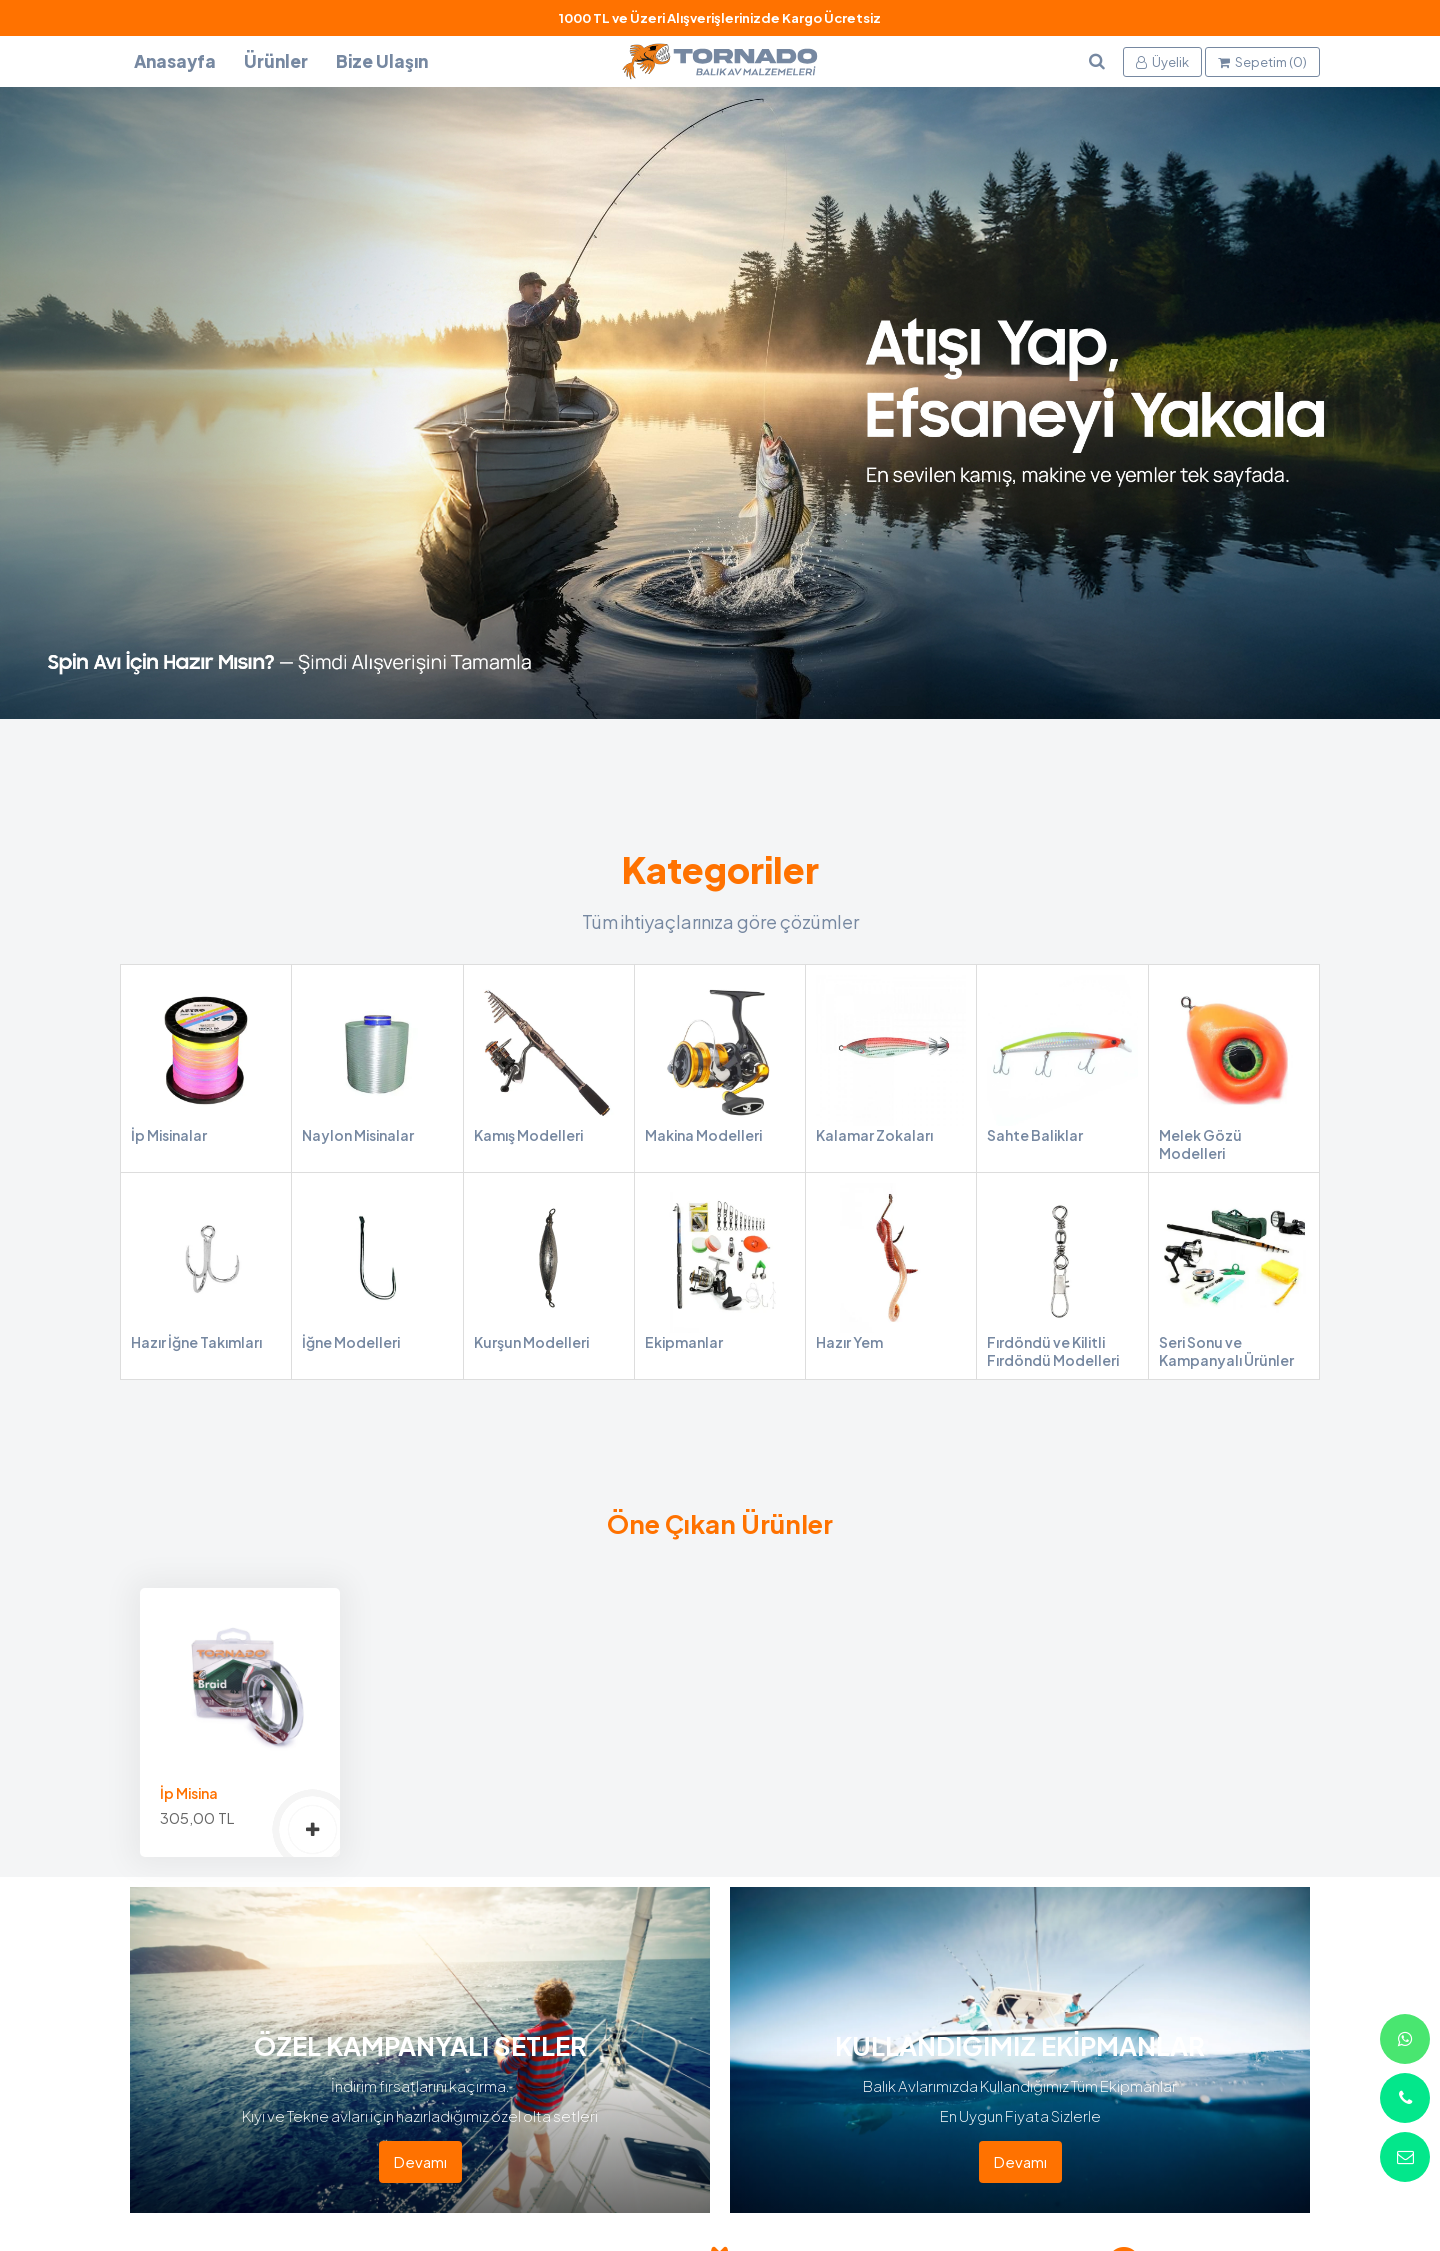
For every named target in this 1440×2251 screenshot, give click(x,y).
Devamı (420, 2161)
